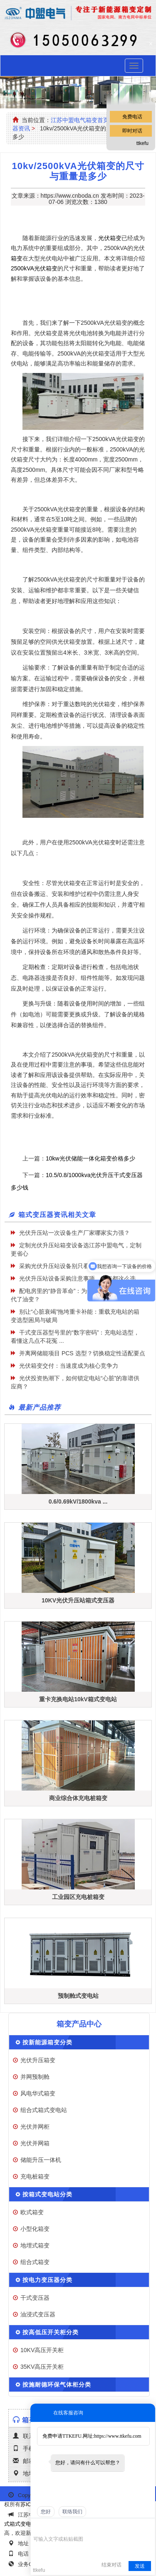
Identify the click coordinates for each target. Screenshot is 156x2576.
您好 (46, 2512)
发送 (140, 2566)
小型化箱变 (35, 2228)
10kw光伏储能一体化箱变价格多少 (90, 1158)
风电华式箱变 (37, 2093)
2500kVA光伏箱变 (34, 268)
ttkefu (142, 143)
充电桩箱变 (35, 2176)
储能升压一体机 (40, 2159)
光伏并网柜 (35, 2126)
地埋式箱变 (35, 2245)
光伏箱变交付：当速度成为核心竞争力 (68, 1365)
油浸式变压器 (37, 2314)
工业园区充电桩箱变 (78, 1897)
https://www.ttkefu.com (117, 2436)
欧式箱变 (32, 2212)
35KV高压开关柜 (42, 2366)
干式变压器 (35, 2297)
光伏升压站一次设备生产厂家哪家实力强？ (74, 1232)
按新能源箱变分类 (47, 2042)
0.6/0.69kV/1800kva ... (78, 1501)
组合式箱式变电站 (43, 2110)
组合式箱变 (35, 2262)
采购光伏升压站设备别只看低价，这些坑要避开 (80, 1266)
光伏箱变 (109, 238)
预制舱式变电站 (78, 1995)
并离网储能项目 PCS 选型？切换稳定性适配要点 (82, 1353)
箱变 (16, 258)
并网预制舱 (35, 2076)
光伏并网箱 (35, 2143)
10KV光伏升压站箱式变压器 (78, 1600)
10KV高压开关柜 (42, 2350)
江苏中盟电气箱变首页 (80, 120)
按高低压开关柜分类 (50, 2332)
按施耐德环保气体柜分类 (56, 2384)
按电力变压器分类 (47, 2280)
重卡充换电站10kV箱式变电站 (78, 1699)
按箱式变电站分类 (47, 2194)
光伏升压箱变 (37, 2060)
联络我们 (72, 2512)
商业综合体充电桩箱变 (78, 1798)
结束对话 (111, 2565)
